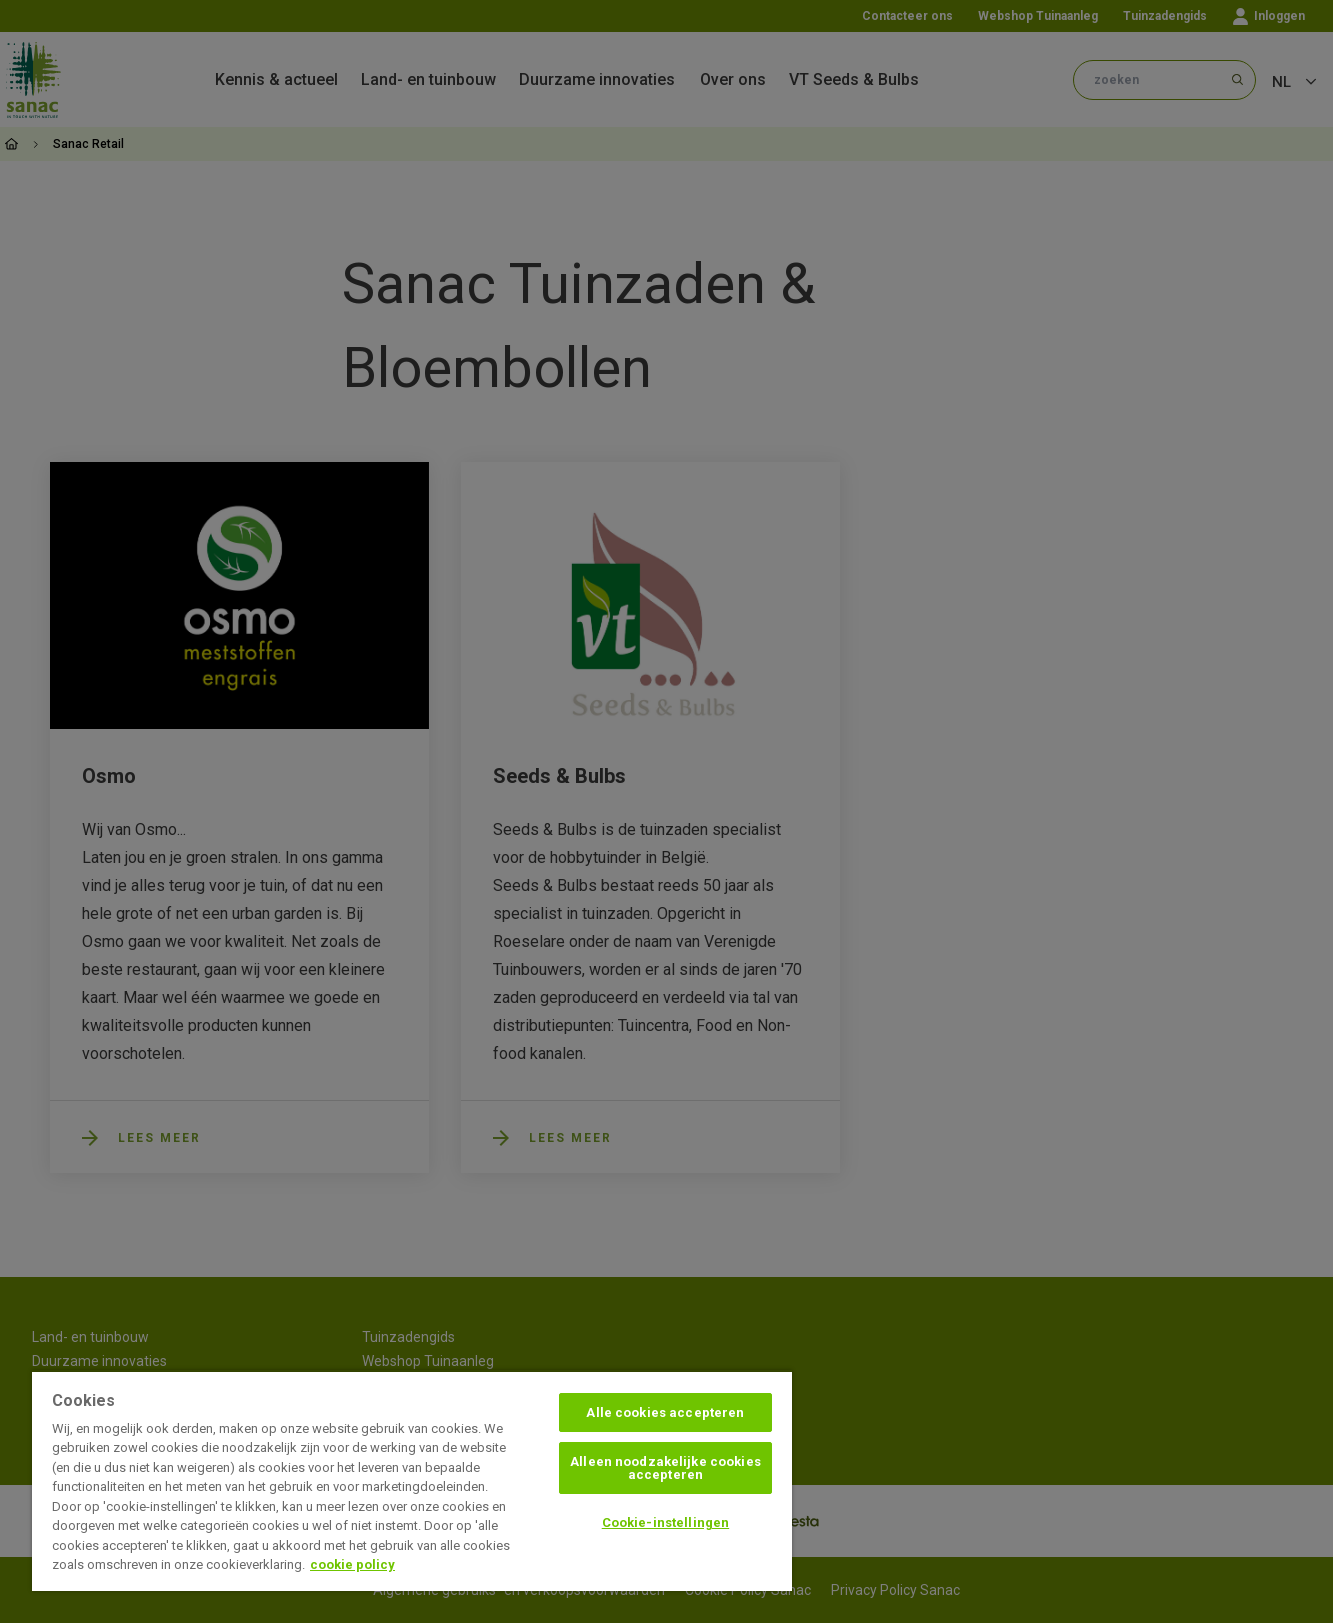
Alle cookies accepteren (665, 1412)
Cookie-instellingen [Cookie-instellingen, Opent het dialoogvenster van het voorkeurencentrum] (665, 1522)
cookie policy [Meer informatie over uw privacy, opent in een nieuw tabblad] (352, 1564)
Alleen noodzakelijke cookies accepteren (665, 1468)
